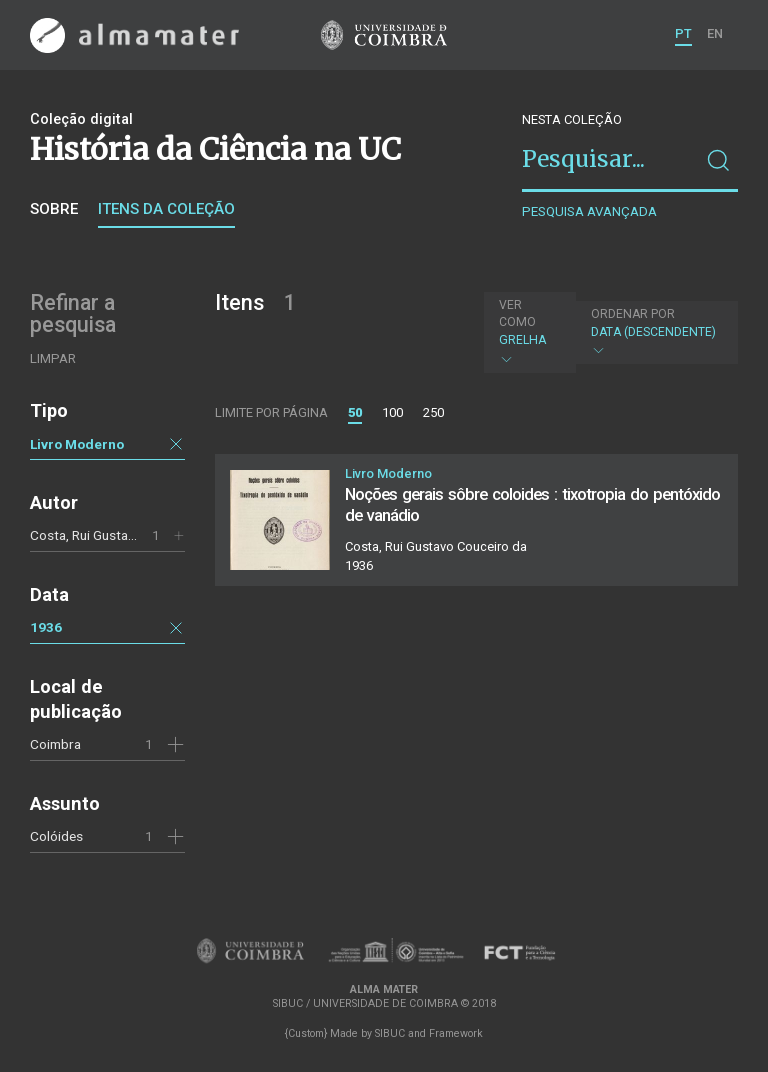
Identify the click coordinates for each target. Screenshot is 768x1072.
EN (715, 33)
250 (433, 412)
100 (392, 412)
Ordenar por (633, 314)
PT (683, 33)
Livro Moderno (77, 444)
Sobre (54, 209)
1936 (46, 627)
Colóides (56, 836)
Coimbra (55, 744)
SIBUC (390, 1033)
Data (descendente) (654, 332)
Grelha (527, 332)
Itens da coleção (166, 209)
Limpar (53, 358)
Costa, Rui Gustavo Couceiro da (124, 535)
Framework (456, 1033)
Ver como (517, 313)
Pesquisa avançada (589, 211)
